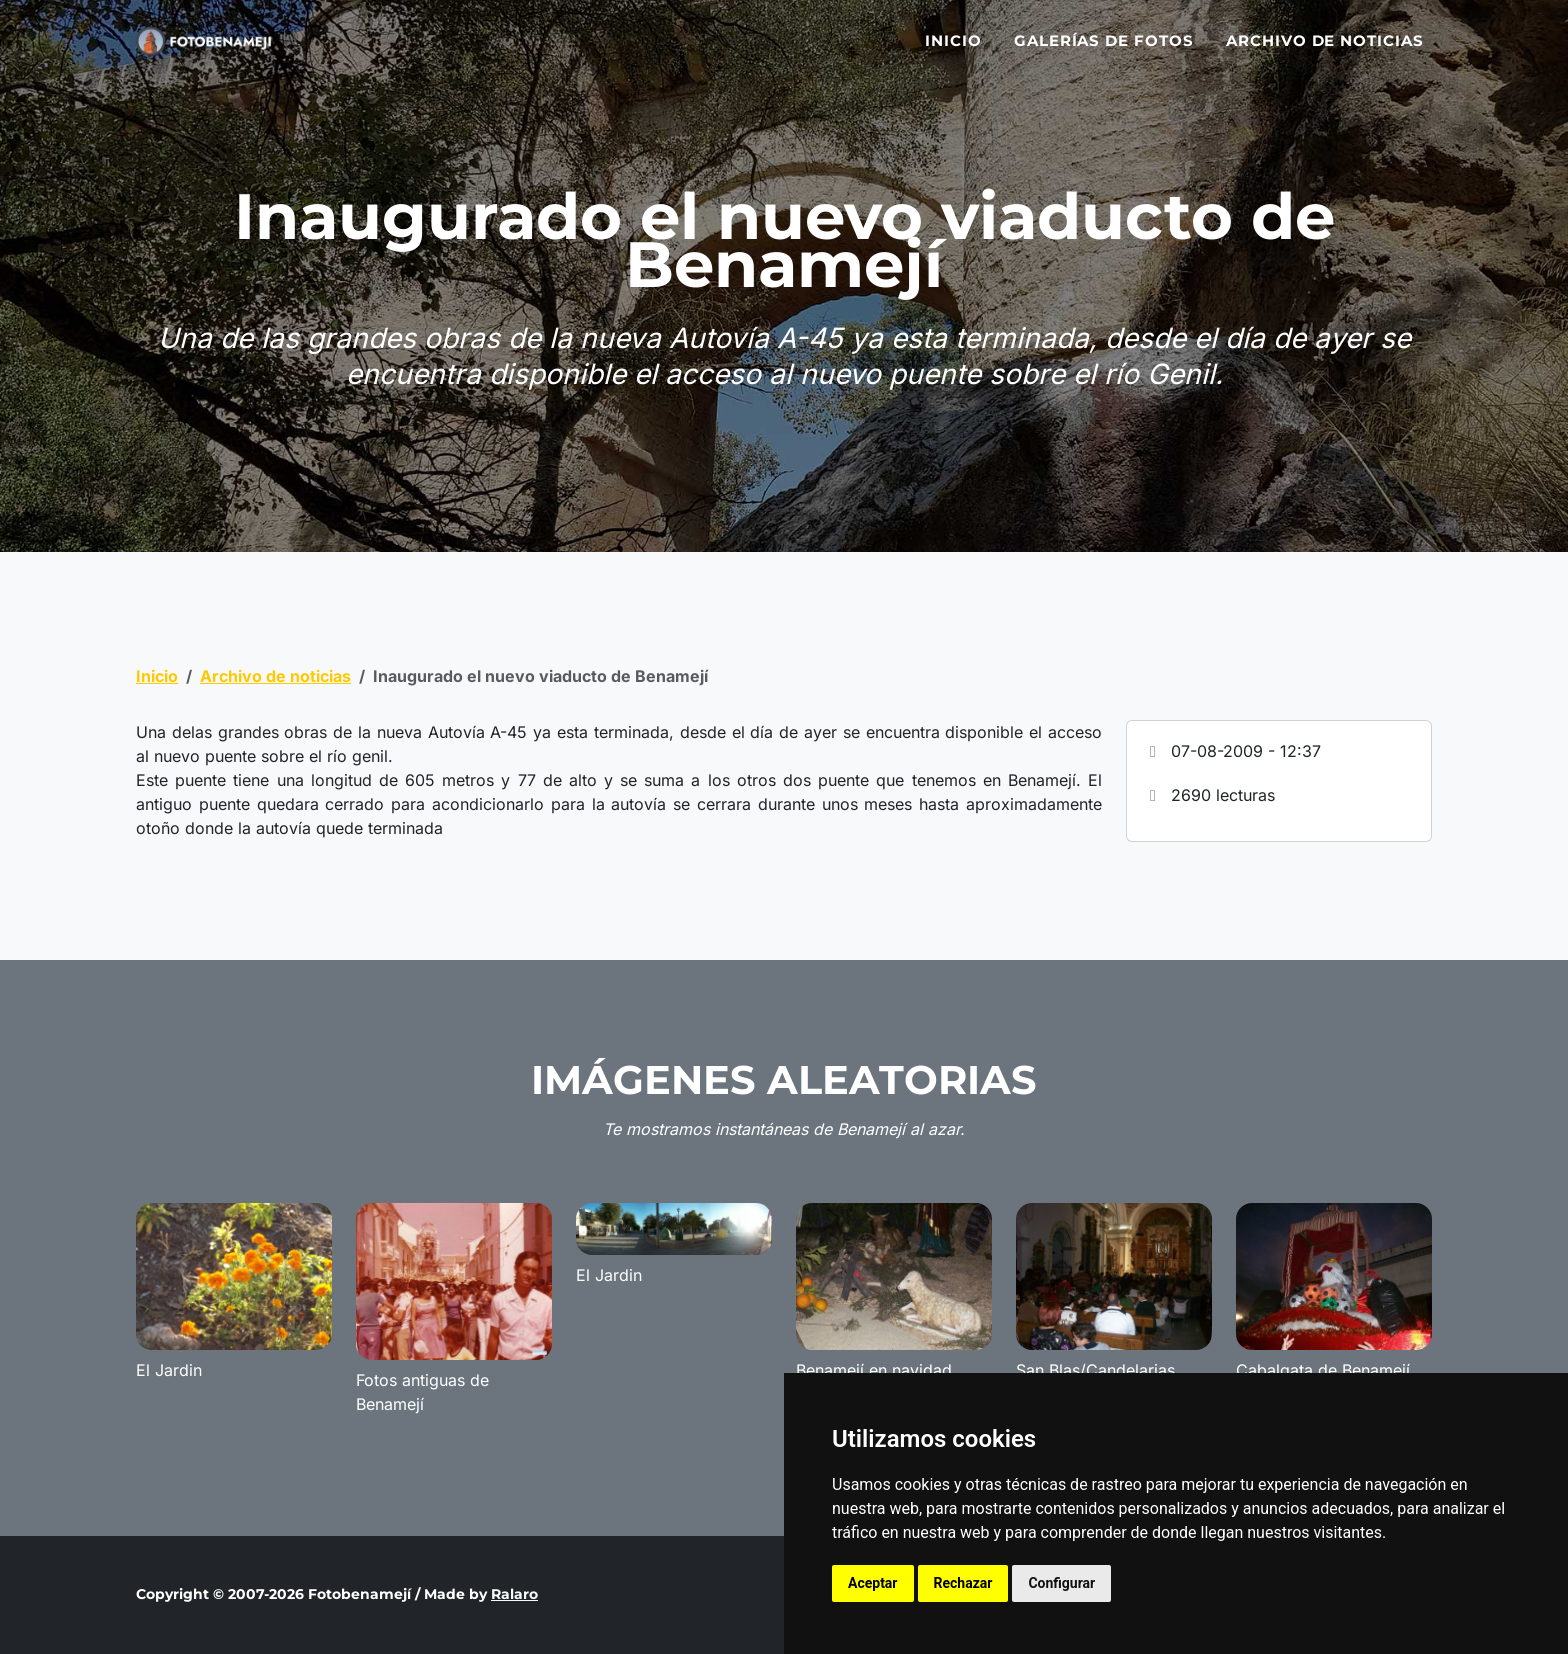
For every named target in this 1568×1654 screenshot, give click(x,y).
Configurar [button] (1061, 1583)
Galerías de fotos (1104, 52)
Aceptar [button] (873, 1583)
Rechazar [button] (963, 1583)
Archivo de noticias (1325, 52)
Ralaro (514, 1594)
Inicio (953, 52)
